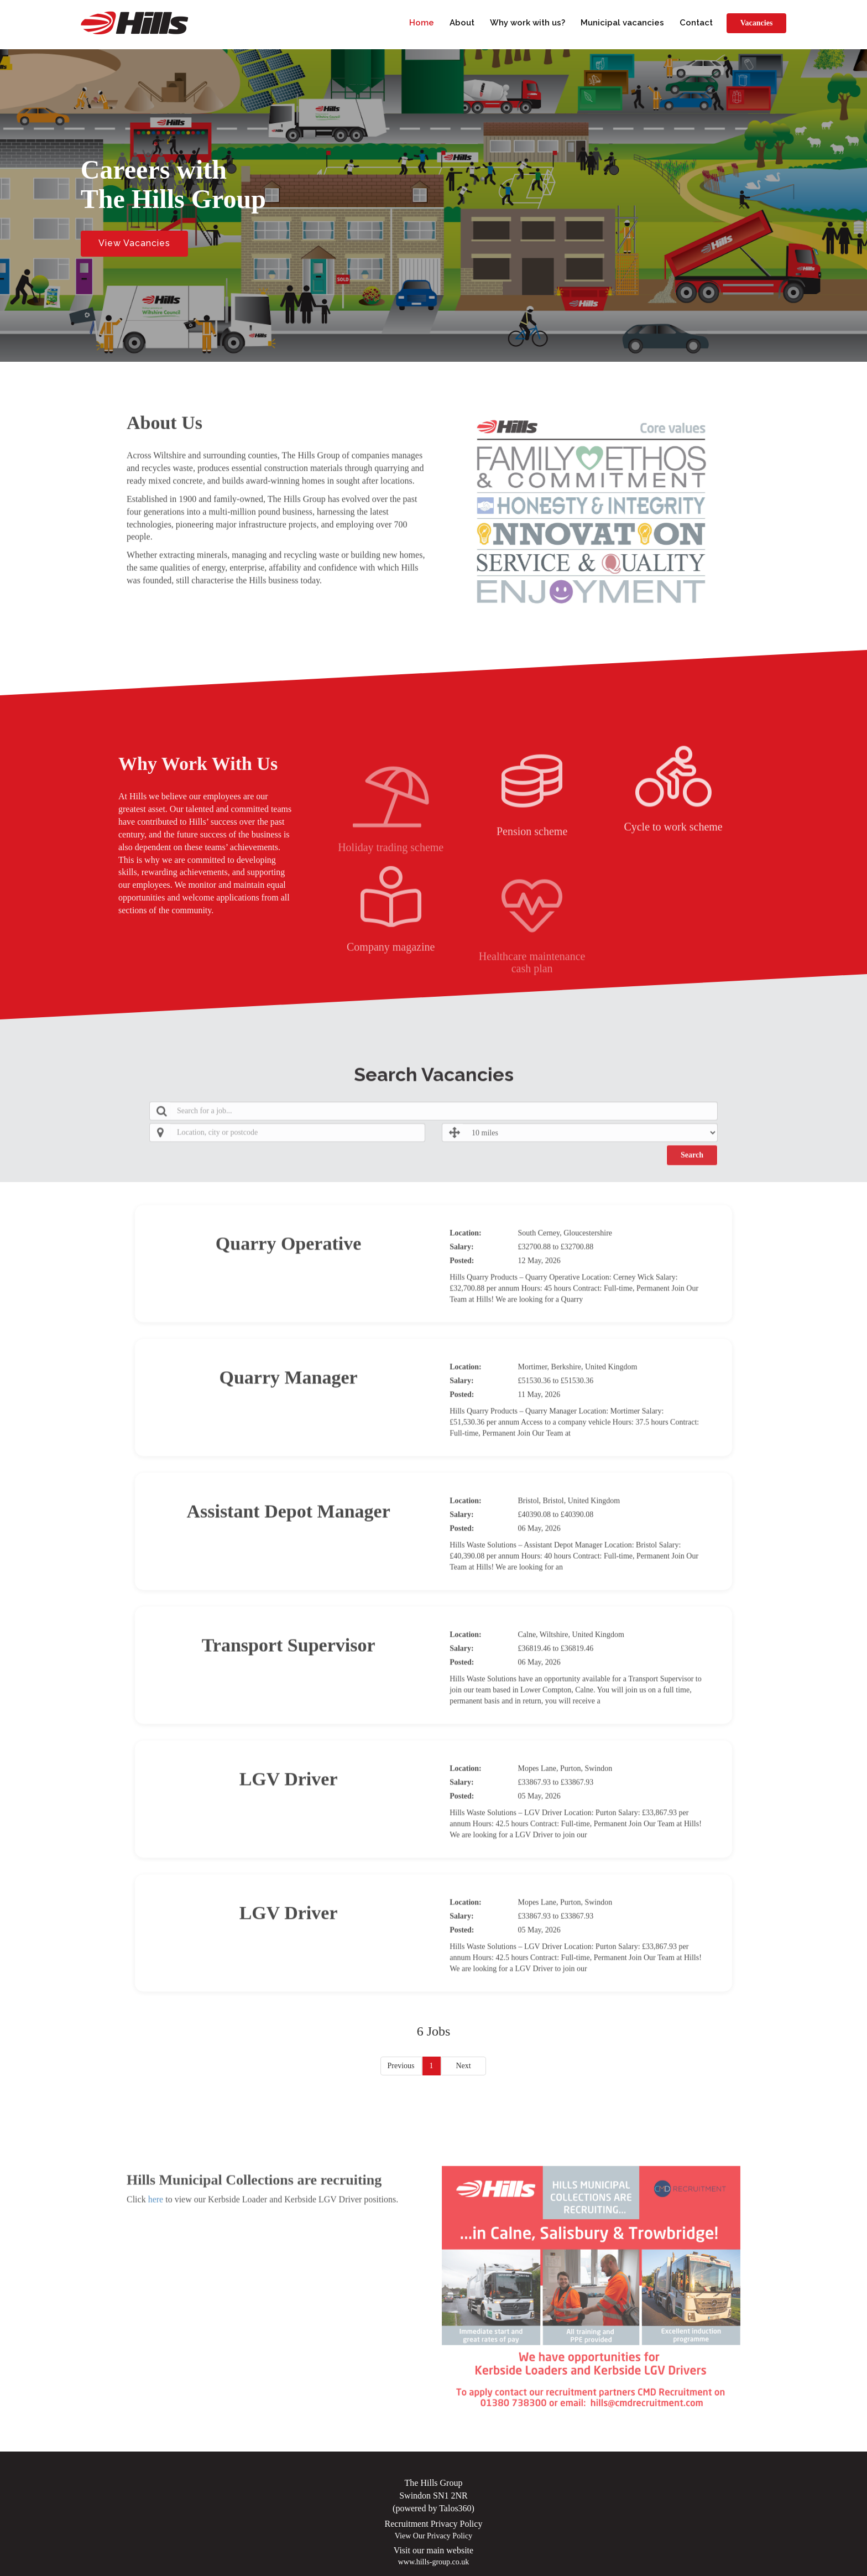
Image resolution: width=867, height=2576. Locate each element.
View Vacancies (134, 243)
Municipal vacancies (622, 23)
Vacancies (756, 23)
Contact (696, 23)
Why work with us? (527, 23)
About (462, 23)
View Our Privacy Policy (433, 2536)
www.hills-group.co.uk (433, 2562)
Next (463, 2066)
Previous (401, 2066)
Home (421, 23)
